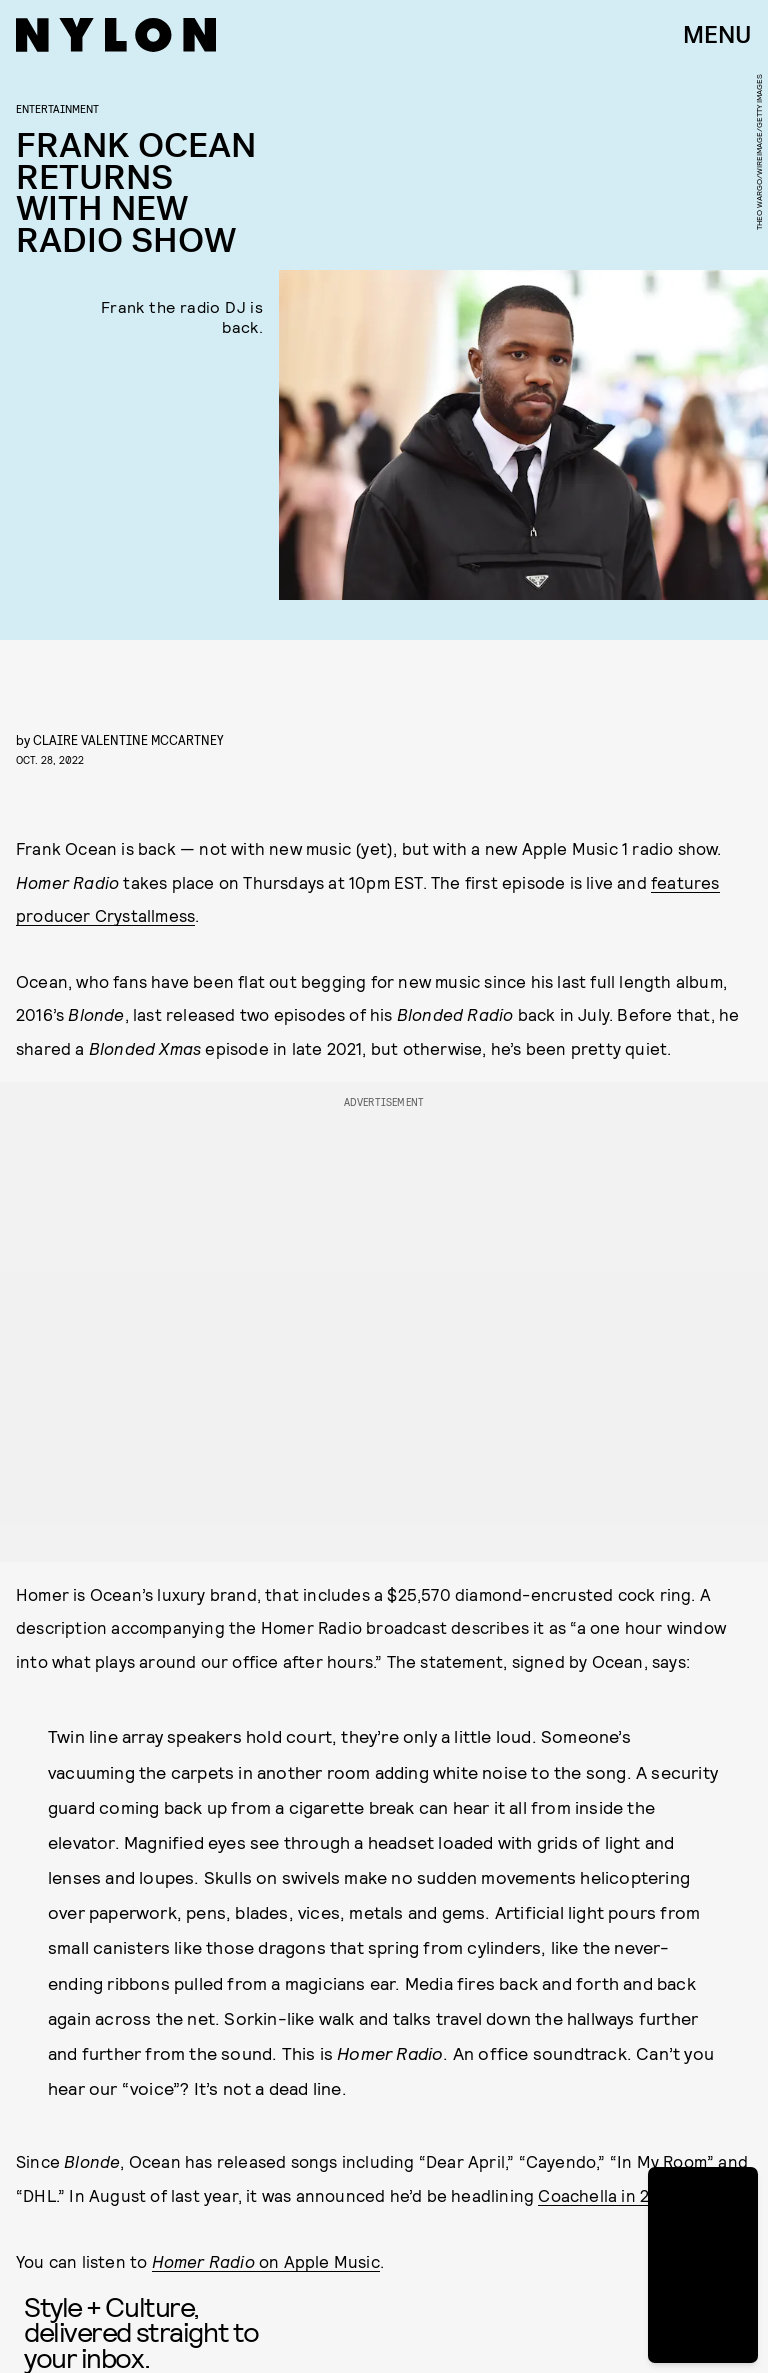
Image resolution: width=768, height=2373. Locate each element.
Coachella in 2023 (608, 2195)
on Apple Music (266, 2261)
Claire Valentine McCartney (128, 739)
